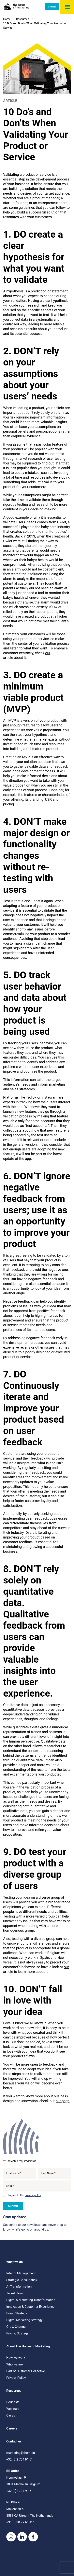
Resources (13, 2391)
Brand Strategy (16, 2313)
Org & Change (15, 2327)
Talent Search (15, 2293)
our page (62, 2101)
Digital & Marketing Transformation (30, 2300)
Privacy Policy (16, 2378)
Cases (10, 2415)
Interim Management (21, 2273)
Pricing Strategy (17, 2333)
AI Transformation (19, 2286)
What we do (14, 2262)
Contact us (14, 2441)
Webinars (13, 2409)
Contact (52, 6)
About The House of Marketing (28, 2346)
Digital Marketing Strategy (24, 2320)
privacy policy (33, 2195)
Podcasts (13, 2402)
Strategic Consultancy (21, 2280)
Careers (11, 2428)
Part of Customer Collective (25, 2371)
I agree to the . (25, 2195)
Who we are (14, 2364)
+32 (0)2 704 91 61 (19, 2459)
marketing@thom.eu (20, 2453)
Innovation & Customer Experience (30, 2307)
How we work (15, 2358)
